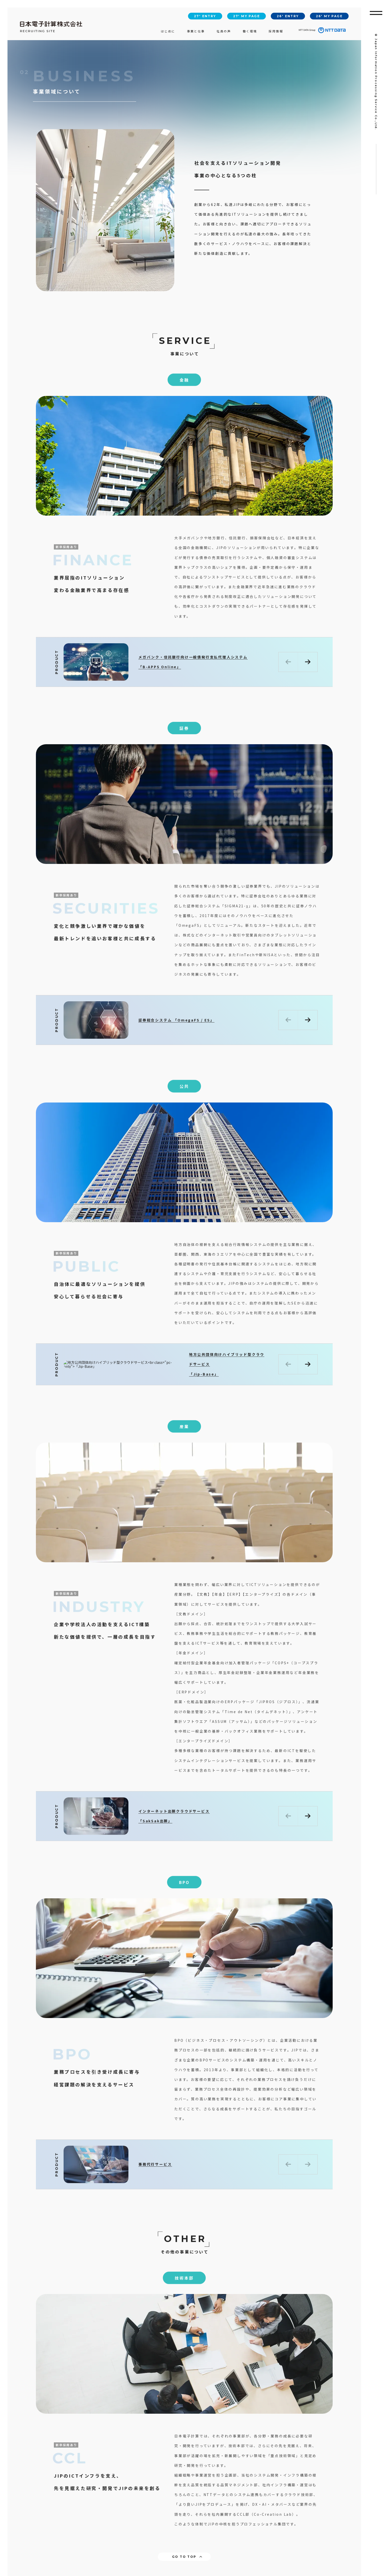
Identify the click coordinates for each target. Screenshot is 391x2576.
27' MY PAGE (246, 16)
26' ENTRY (288, 16)
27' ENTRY (205, 16)
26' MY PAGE (329, 16)
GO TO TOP (187, 2557)
